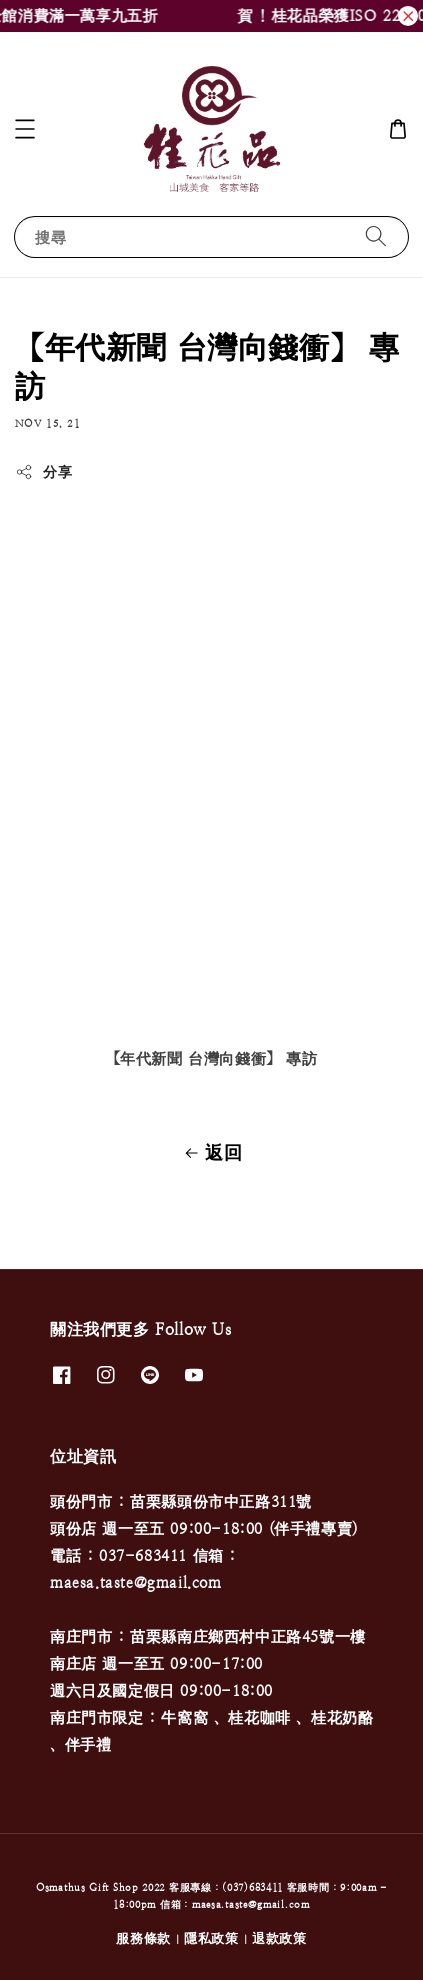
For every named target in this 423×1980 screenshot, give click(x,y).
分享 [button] (43, 472)
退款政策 (279, 1938)
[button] (25, 129)
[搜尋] (376, 236)
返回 (211, 1153)
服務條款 (143, 1938)
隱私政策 (211, 1938)
